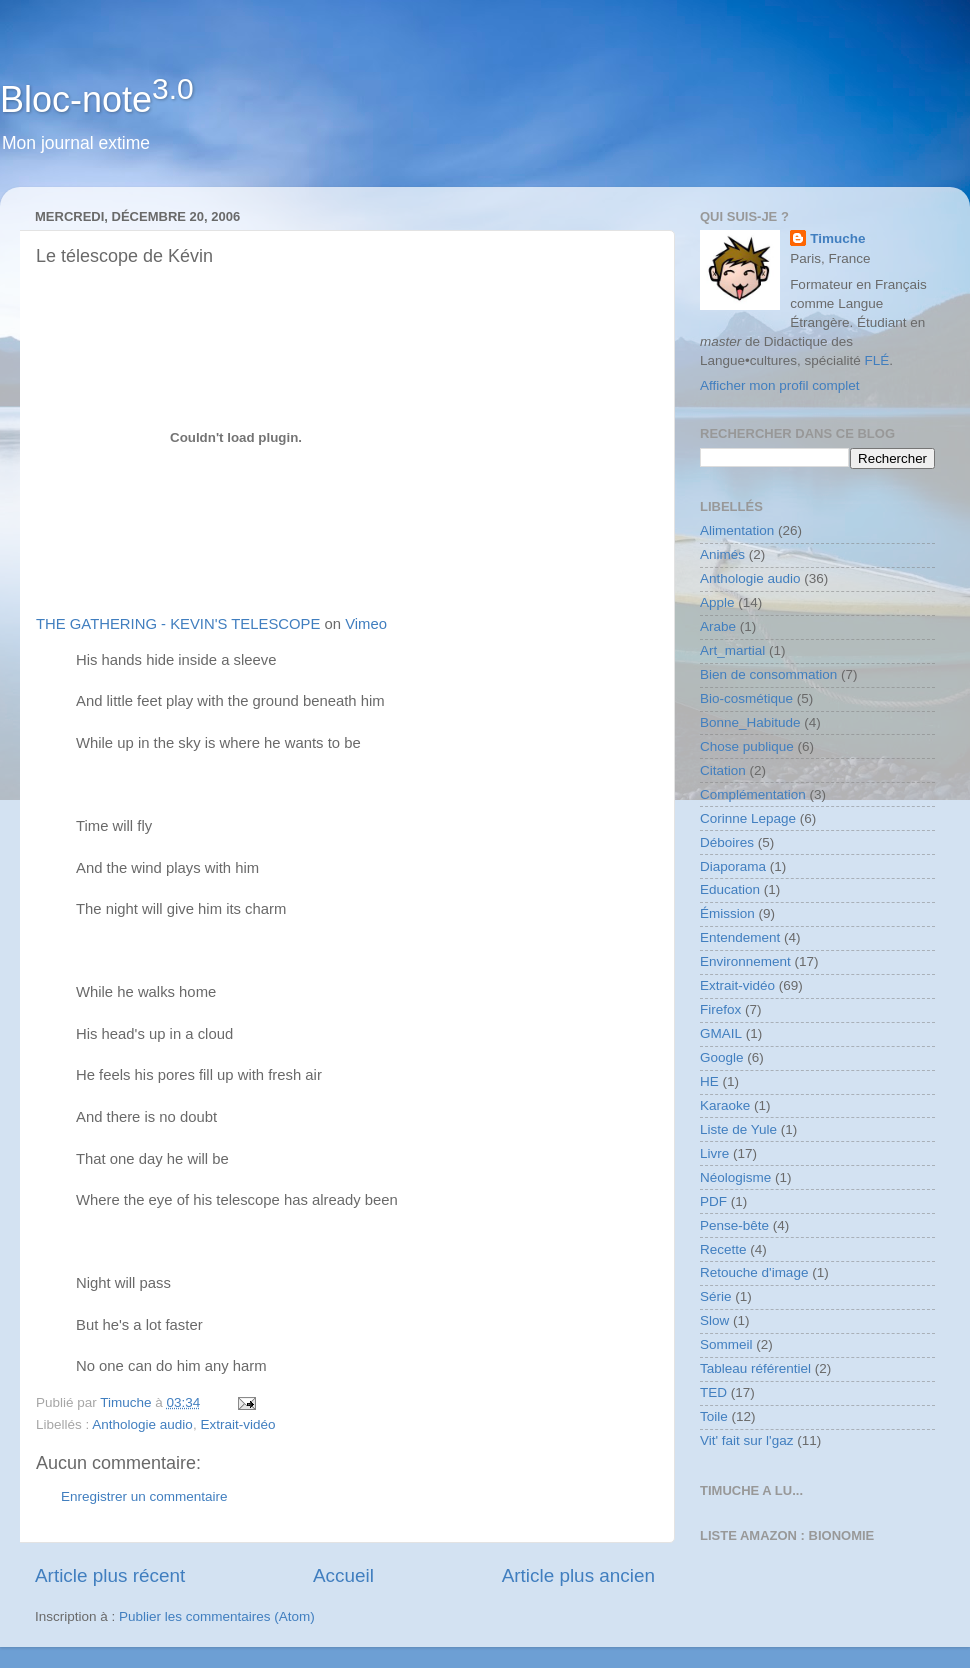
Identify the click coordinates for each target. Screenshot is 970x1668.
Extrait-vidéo (237, 1424)
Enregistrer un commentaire (144, 1496)
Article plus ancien (578, 1575)
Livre (714, 1153)
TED (713, 1392)
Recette (723, 1249)
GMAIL (721, 1033)
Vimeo (366, 624)
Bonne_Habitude (750, 722)
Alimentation (737, 530)
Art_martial (732, 650)
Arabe (718, 626)
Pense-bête (734, 1225)
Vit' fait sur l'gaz (746, 1440)
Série (716, 1296)
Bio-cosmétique (746, 698)
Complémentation (753, 794)
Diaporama (733, 866)
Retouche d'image (754, 1272)
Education (730, 889)
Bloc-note (97, 99)
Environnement (745, 961)
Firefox (720, 1009)
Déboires (727, 842)
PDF (713, 1201)
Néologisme (735, 1177)
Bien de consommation (768, 674)
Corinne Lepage (748, 818)
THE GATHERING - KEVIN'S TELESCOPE (178, 624)
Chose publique (747, 746)
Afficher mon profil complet (780, 385)
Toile (714, 1416)
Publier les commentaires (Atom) (217, 1616)
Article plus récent (110, 1575)
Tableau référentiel (755, 1368)
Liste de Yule (738, 1129)
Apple (717, 602)
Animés (722, 554)
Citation (723, 770)
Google (722, 1057)
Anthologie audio (142, 1424)
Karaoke (725, 1105)
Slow (714, 1320)
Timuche (837, 238)
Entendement (740, 937)
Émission (727, 913)
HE (709, 1081)
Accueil (343, 1575)
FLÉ (877, 360)
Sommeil (726, 1344)
